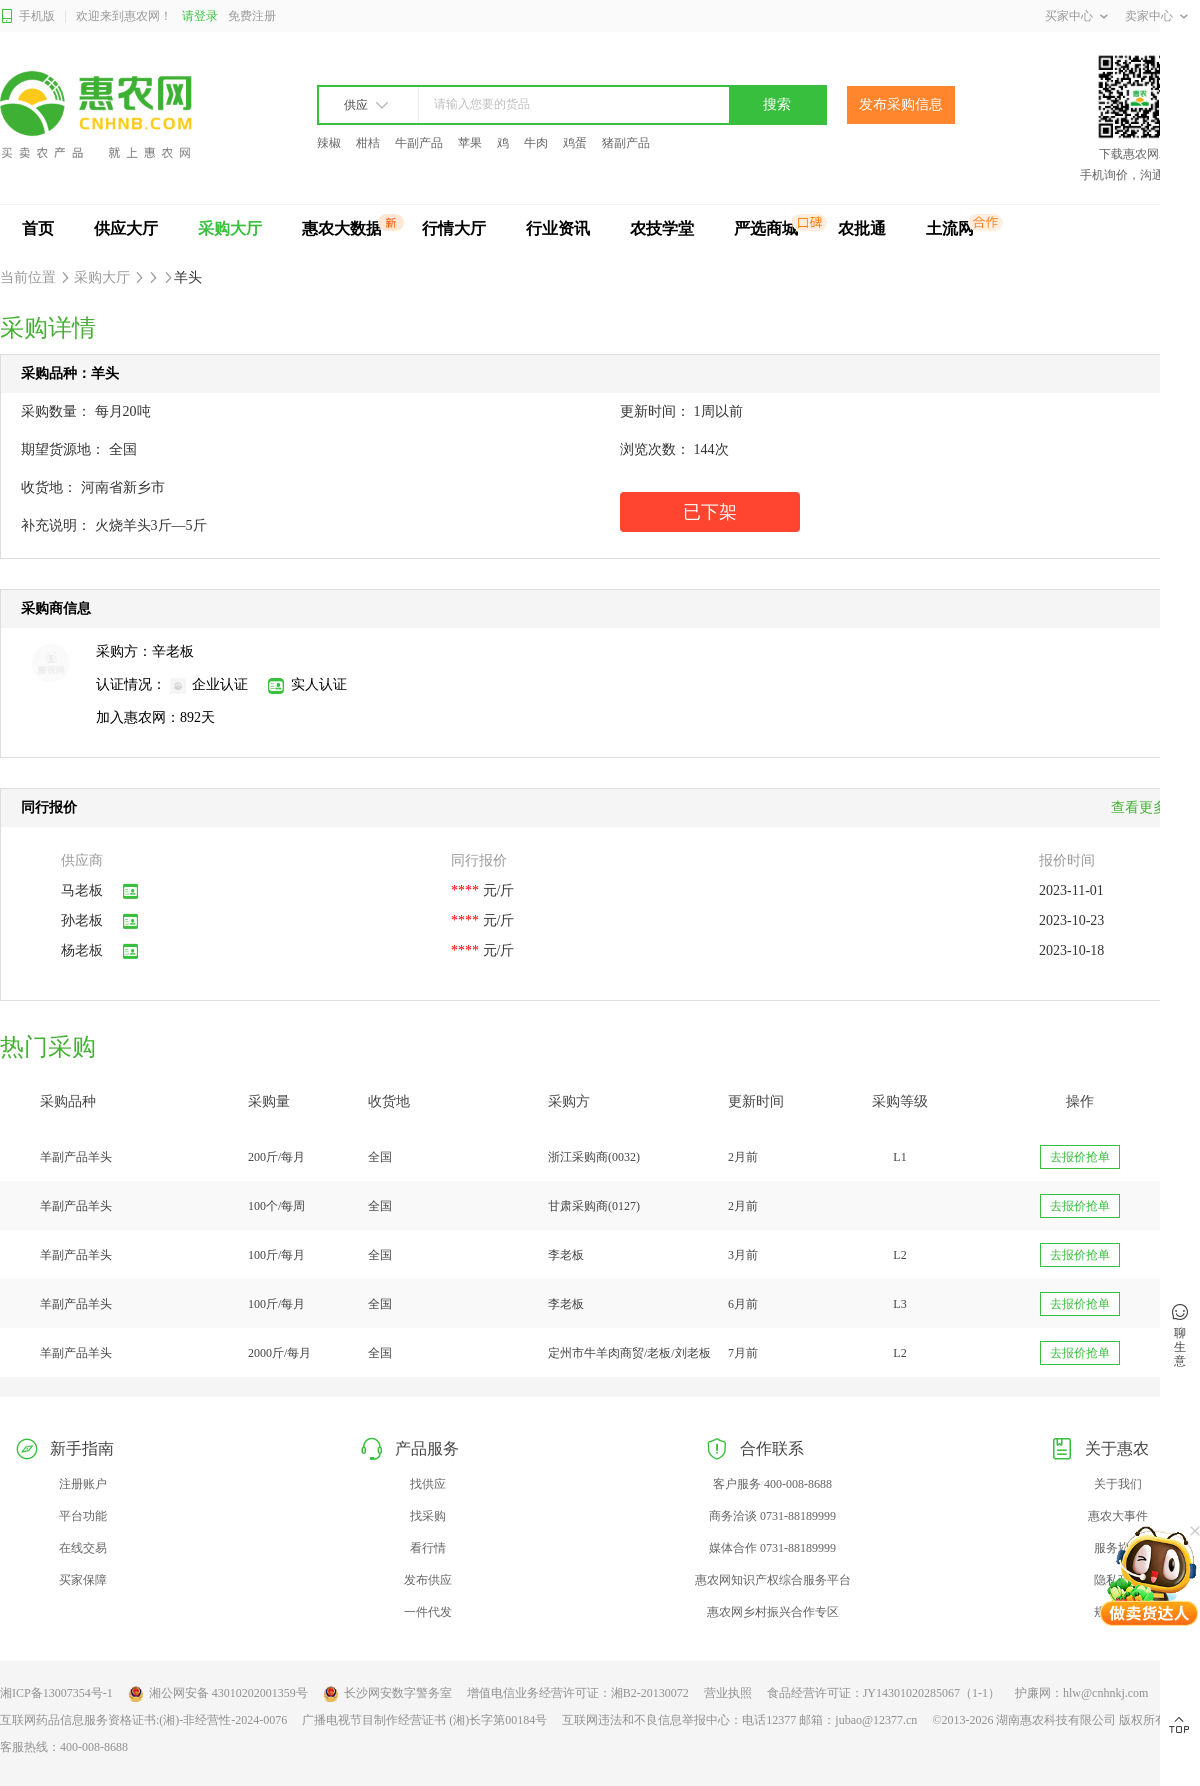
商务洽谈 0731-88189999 (772, 1516)
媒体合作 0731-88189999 (772, 1548)
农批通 (862, 228)
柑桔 (368, 143)
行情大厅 (454, 228)
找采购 (428, 1516)
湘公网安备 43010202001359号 (218, 1694)
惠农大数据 (342, 228)
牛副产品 (419, 143)
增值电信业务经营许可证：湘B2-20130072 (578, 1693)
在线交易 (83, 1548)
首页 (38, 228)
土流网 (950, 228)
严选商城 (766, 228)
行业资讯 (558, 228)
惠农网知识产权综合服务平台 (773, 1580)
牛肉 (536, 143)
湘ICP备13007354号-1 (56, 1693)
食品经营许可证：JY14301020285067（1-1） (883, 1693)
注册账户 (83, 1484)
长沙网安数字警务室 (387, 1694)
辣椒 (329, 143)
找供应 (428, 1484)
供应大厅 (126, 228)
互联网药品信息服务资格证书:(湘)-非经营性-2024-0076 (143, 1720)
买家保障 (83, 1580)
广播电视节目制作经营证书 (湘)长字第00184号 (424, 1720)
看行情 (428, 1548)
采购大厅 (230, 228)
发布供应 (428, 1580)
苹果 (470, 143)
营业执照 (728, 1693)
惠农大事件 (1118, 1516)
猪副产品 (626, 143)
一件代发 (428, 1612)
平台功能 (83, 1516)
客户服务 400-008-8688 (772, 1484)
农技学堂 (662, 228)
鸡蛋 (575, 143)
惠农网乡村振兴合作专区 (773, 1612)
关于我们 (1118, 1484)
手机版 (27, 16)
